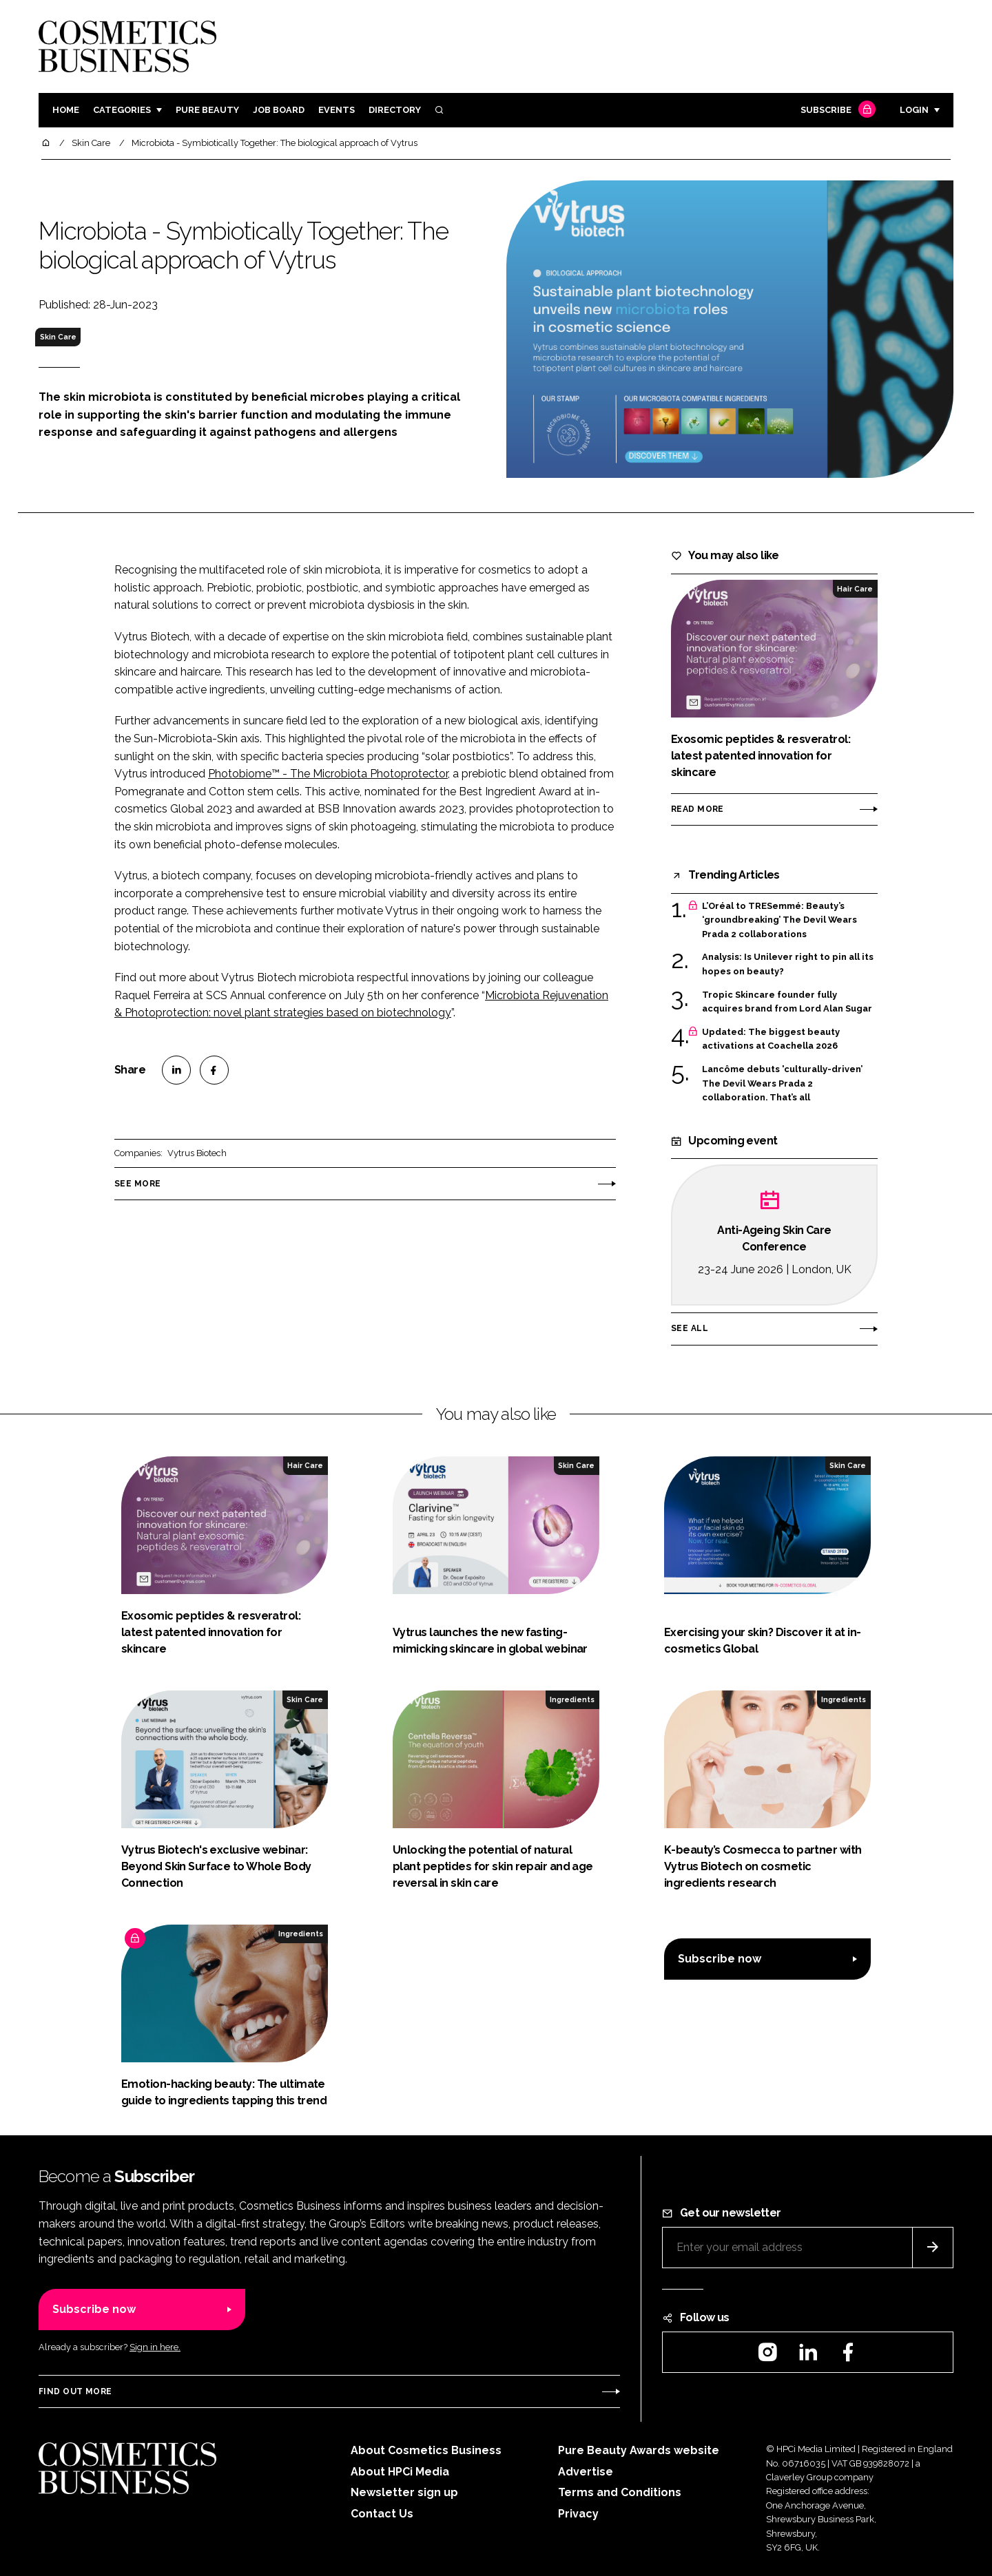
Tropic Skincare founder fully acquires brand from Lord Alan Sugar (787, 1002)
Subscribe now (719, 1958)
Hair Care (855, 589)
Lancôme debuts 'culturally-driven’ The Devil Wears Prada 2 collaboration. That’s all (782, 1083)
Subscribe (836, 110)
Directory (395, 110)
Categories (122, 110)
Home (65, 110)
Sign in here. (155, 2347)
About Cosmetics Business (426, 2450)
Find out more (75, 2391)
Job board (278, 110)
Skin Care (58, 337)
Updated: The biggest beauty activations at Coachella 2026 (771, 1039)
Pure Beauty (207, 110)
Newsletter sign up (404, 2492)
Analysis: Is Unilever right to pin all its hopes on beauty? (788, 964)
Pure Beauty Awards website (638, 2450)
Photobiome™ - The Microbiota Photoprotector (328, 773)
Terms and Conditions (619, 2492)
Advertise (585, 2471)
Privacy (578, 2513)
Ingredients (572, 1699)
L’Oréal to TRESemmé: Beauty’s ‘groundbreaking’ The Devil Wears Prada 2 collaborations (779, 920)
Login (914, 110)
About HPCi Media (400, 2471)
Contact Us (382, 2513)
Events (336, 110)
